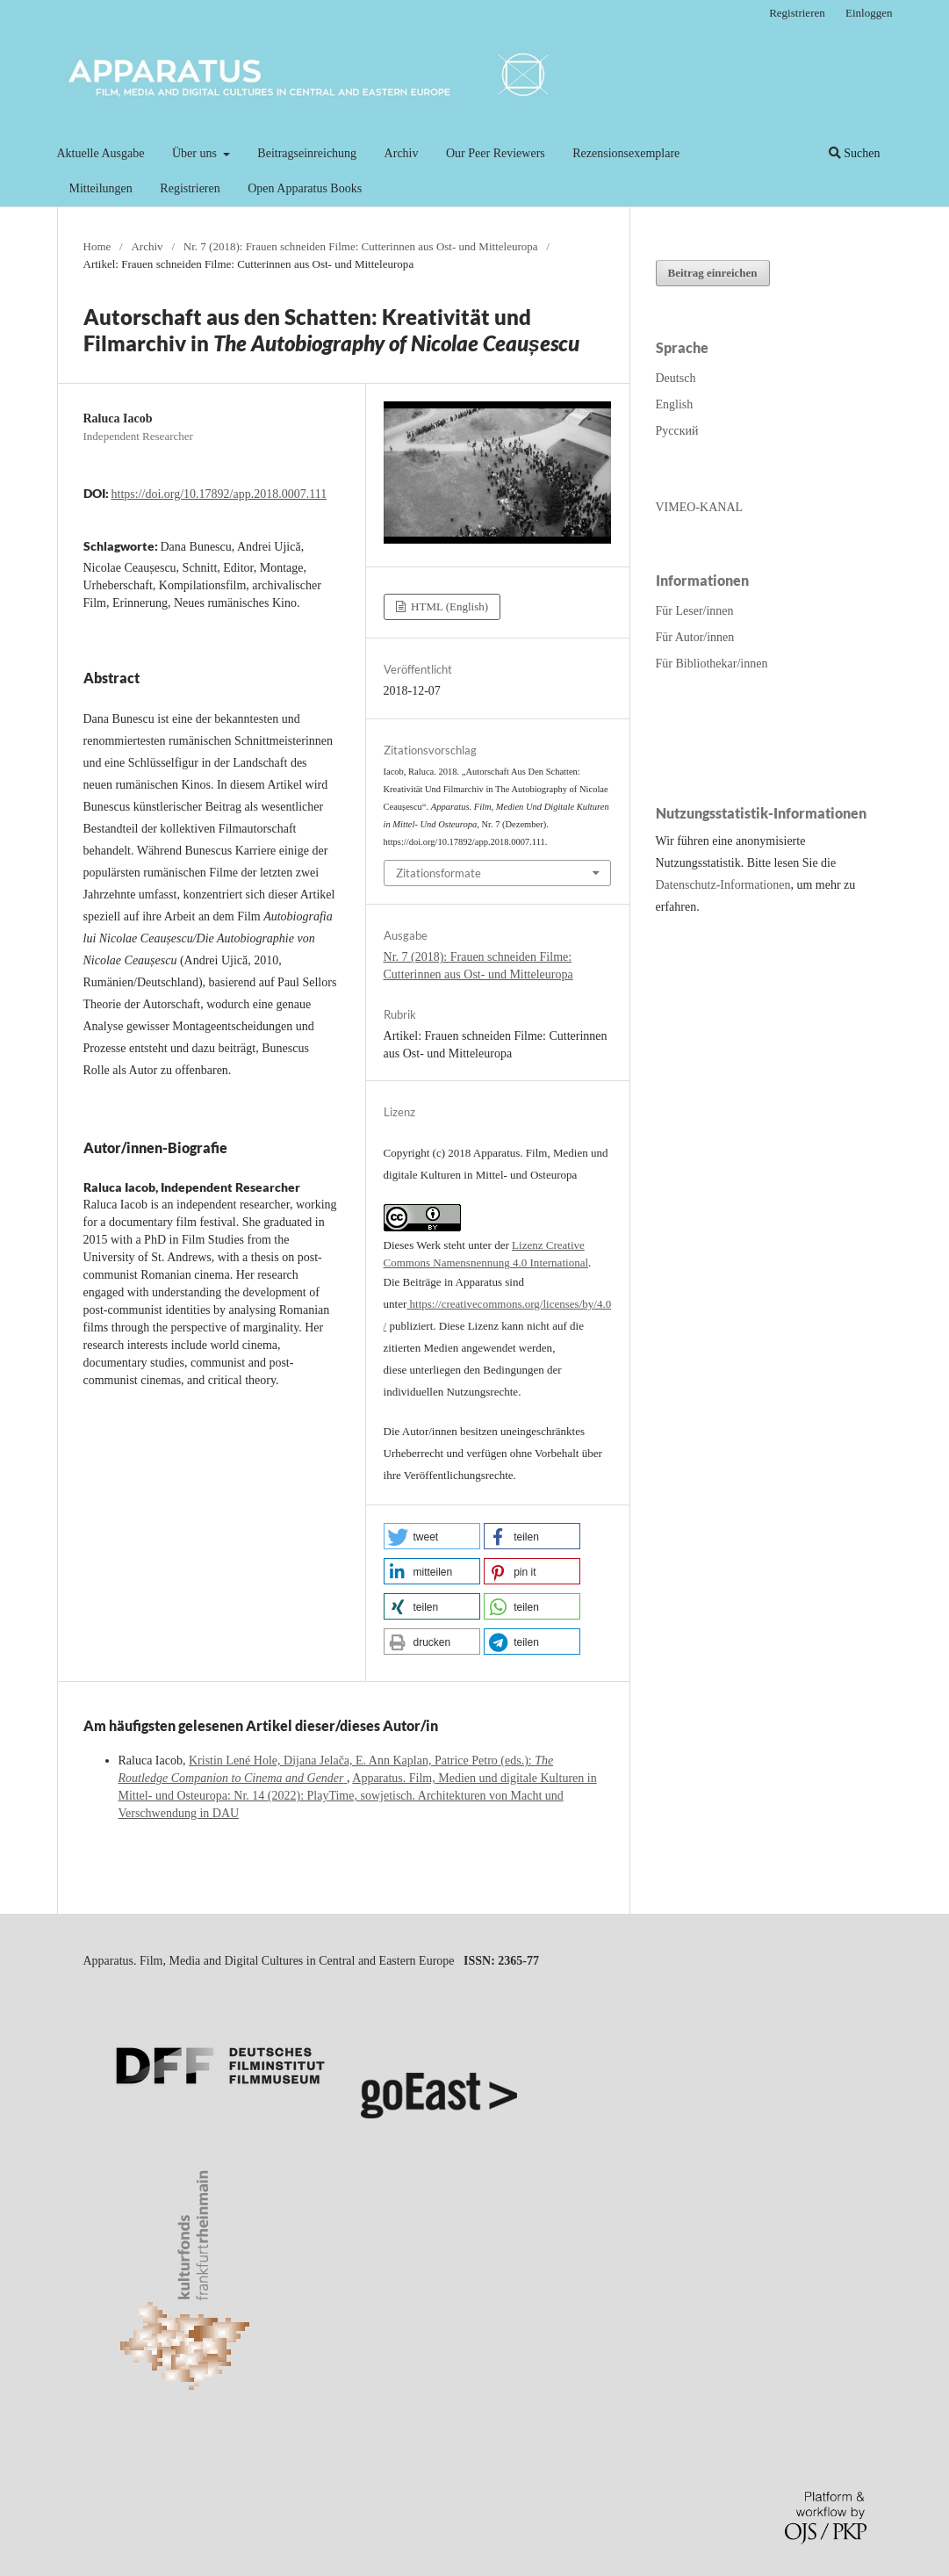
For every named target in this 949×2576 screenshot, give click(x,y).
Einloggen (869, 12)
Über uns (195, 153)
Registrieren (189, 188)
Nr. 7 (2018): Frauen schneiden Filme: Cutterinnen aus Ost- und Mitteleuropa (360, 246)
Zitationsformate (438, 873)
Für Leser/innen (695, 610)
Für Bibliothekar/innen (712, 663)
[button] (432, 1536)
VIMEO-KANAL (700, 507)
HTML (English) (448, 606)
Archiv (402, 153)
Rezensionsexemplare (625, 153)
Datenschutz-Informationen (723, 884)
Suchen (855, 153)
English (675, 404)
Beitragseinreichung (306, 153)
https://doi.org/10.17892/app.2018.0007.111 (219, 494)
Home (97, 246)
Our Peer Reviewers (495, 153)
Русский (677, 430)
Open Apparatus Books (305, 188)
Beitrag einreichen (713, 272)
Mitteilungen (101, 188)
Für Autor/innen (695, 637)
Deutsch (676, 378)
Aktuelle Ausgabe (101, 153)
